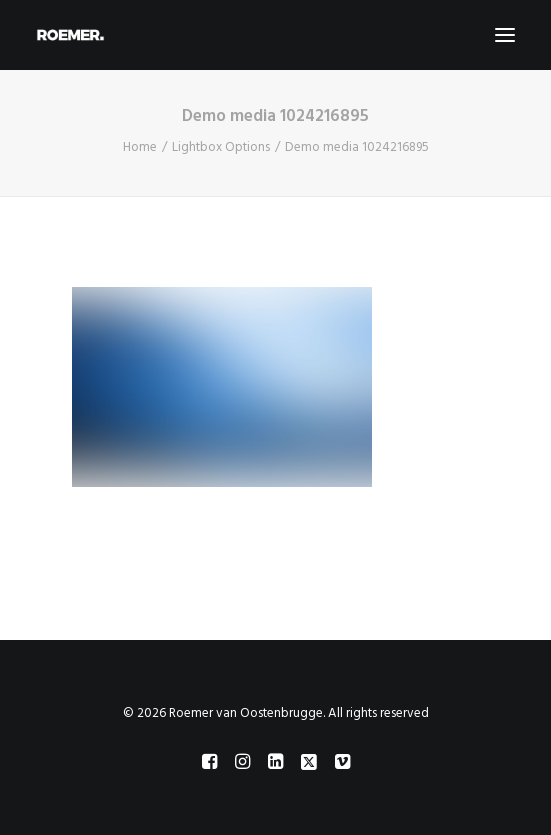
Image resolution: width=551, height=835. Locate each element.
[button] (505, 35)
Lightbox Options (221, 147)
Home (140, 147)
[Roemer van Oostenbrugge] (275, 35)
